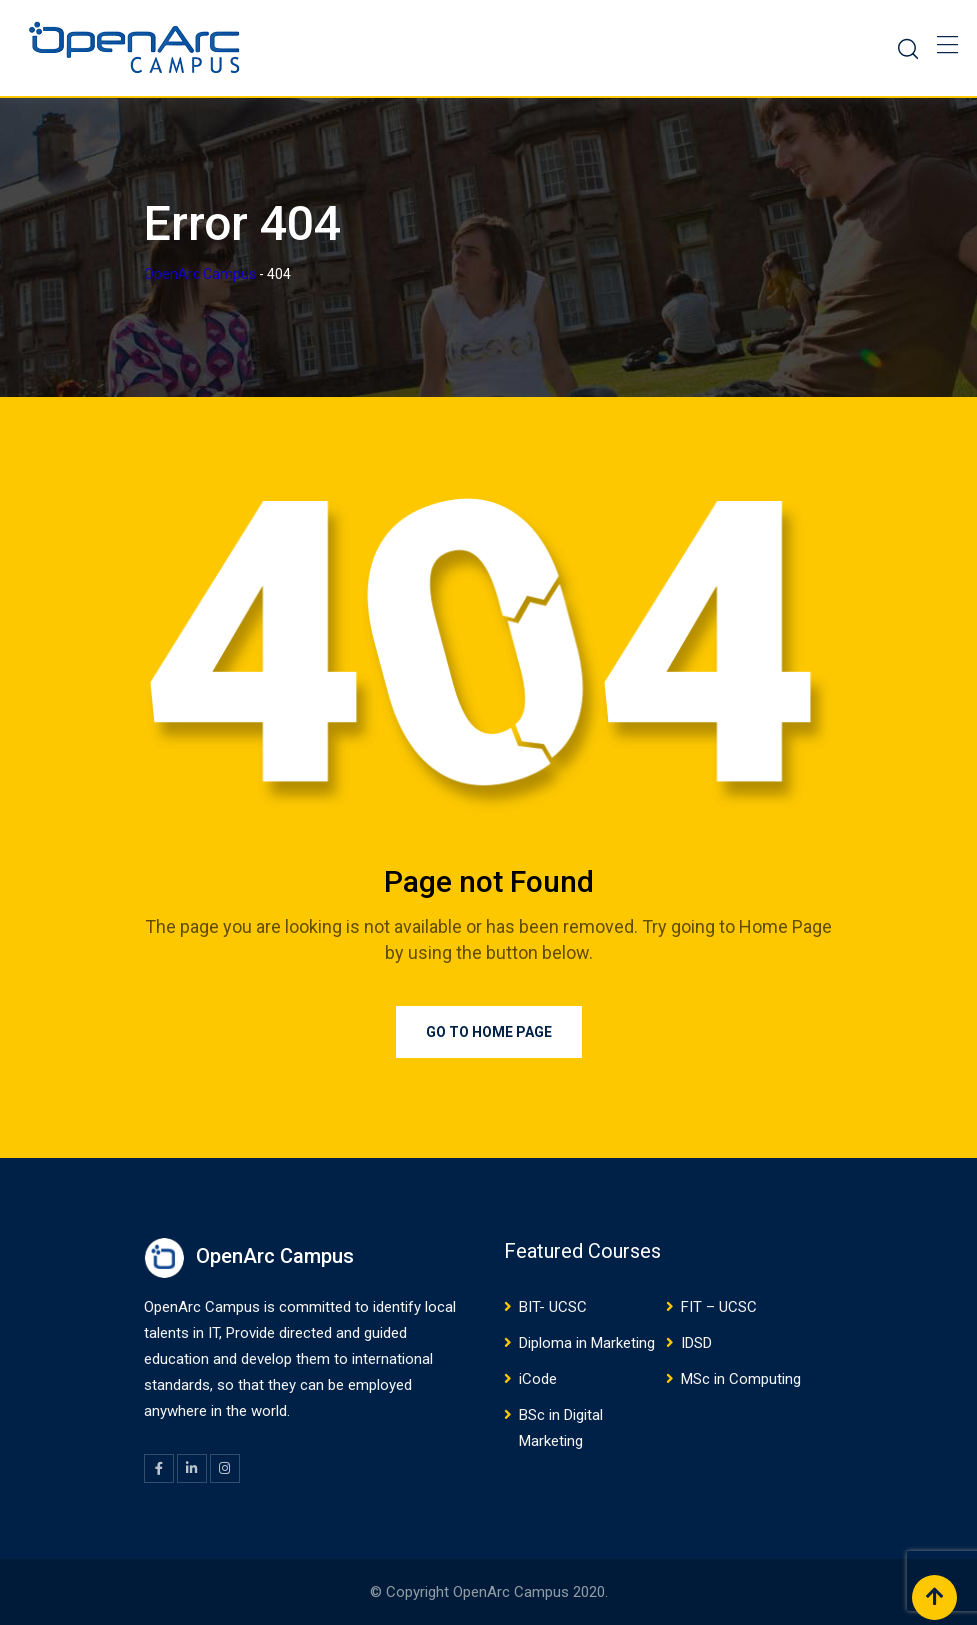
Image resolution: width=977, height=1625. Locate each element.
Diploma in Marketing (587, 1343)
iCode (538, 1379)
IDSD (696, 1343)
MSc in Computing (741, 1379)
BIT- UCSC (553, 1307)
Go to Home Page (489, 1032)
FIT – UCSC (719, 1307)
